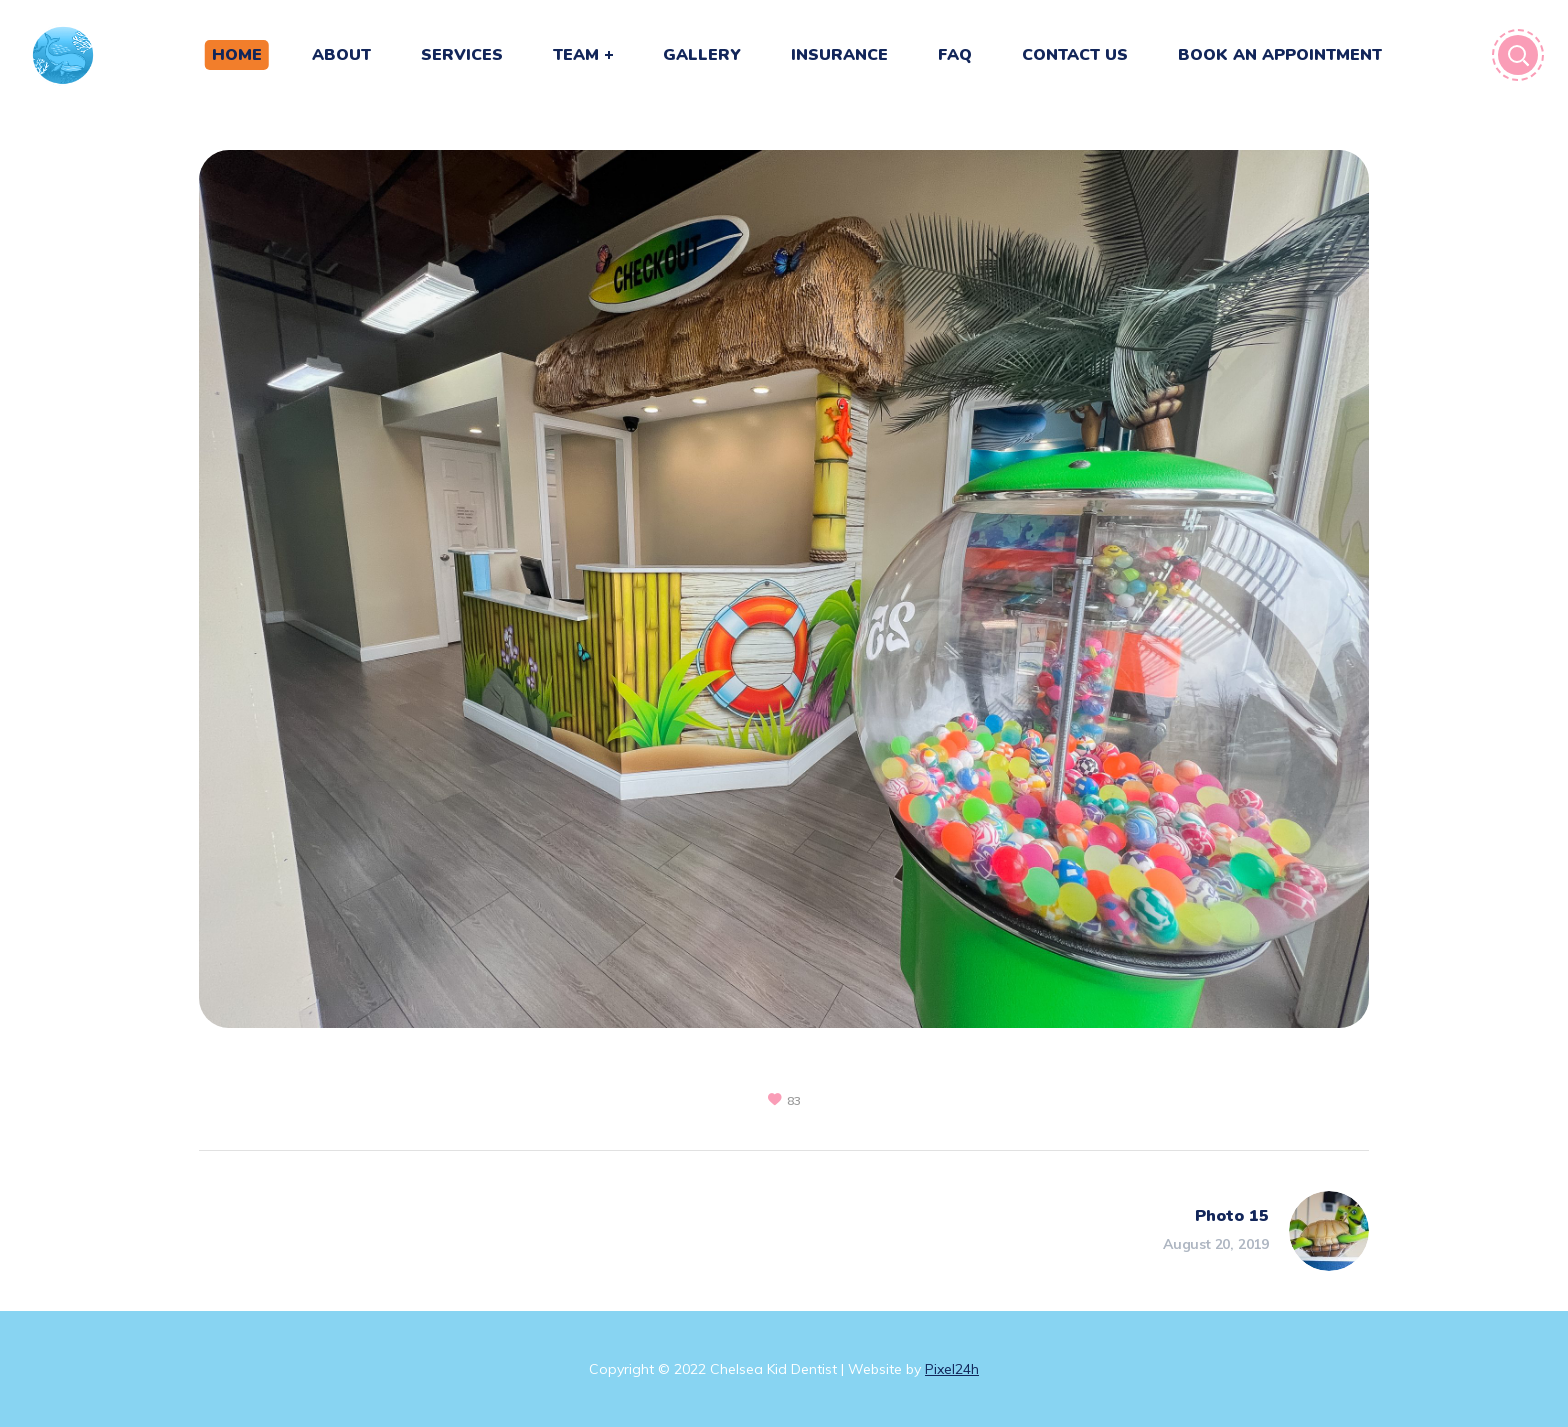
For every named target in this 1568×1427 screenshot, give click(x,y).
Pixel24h (952, 1369)
